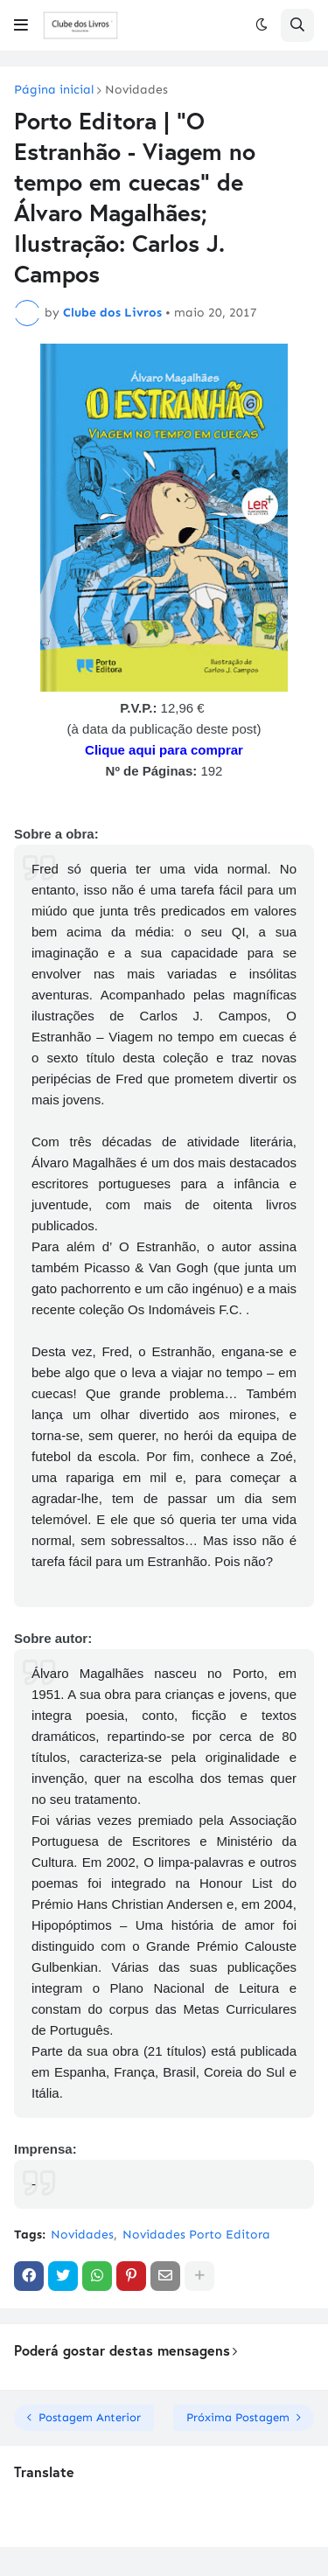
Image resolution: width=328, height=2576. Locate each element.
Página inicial (54, 90)
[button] (21, 25)
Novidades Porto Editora (196, 2234)
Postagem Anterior (89, 2417)
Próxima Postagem (238, 2417)
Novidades (136, 90)
